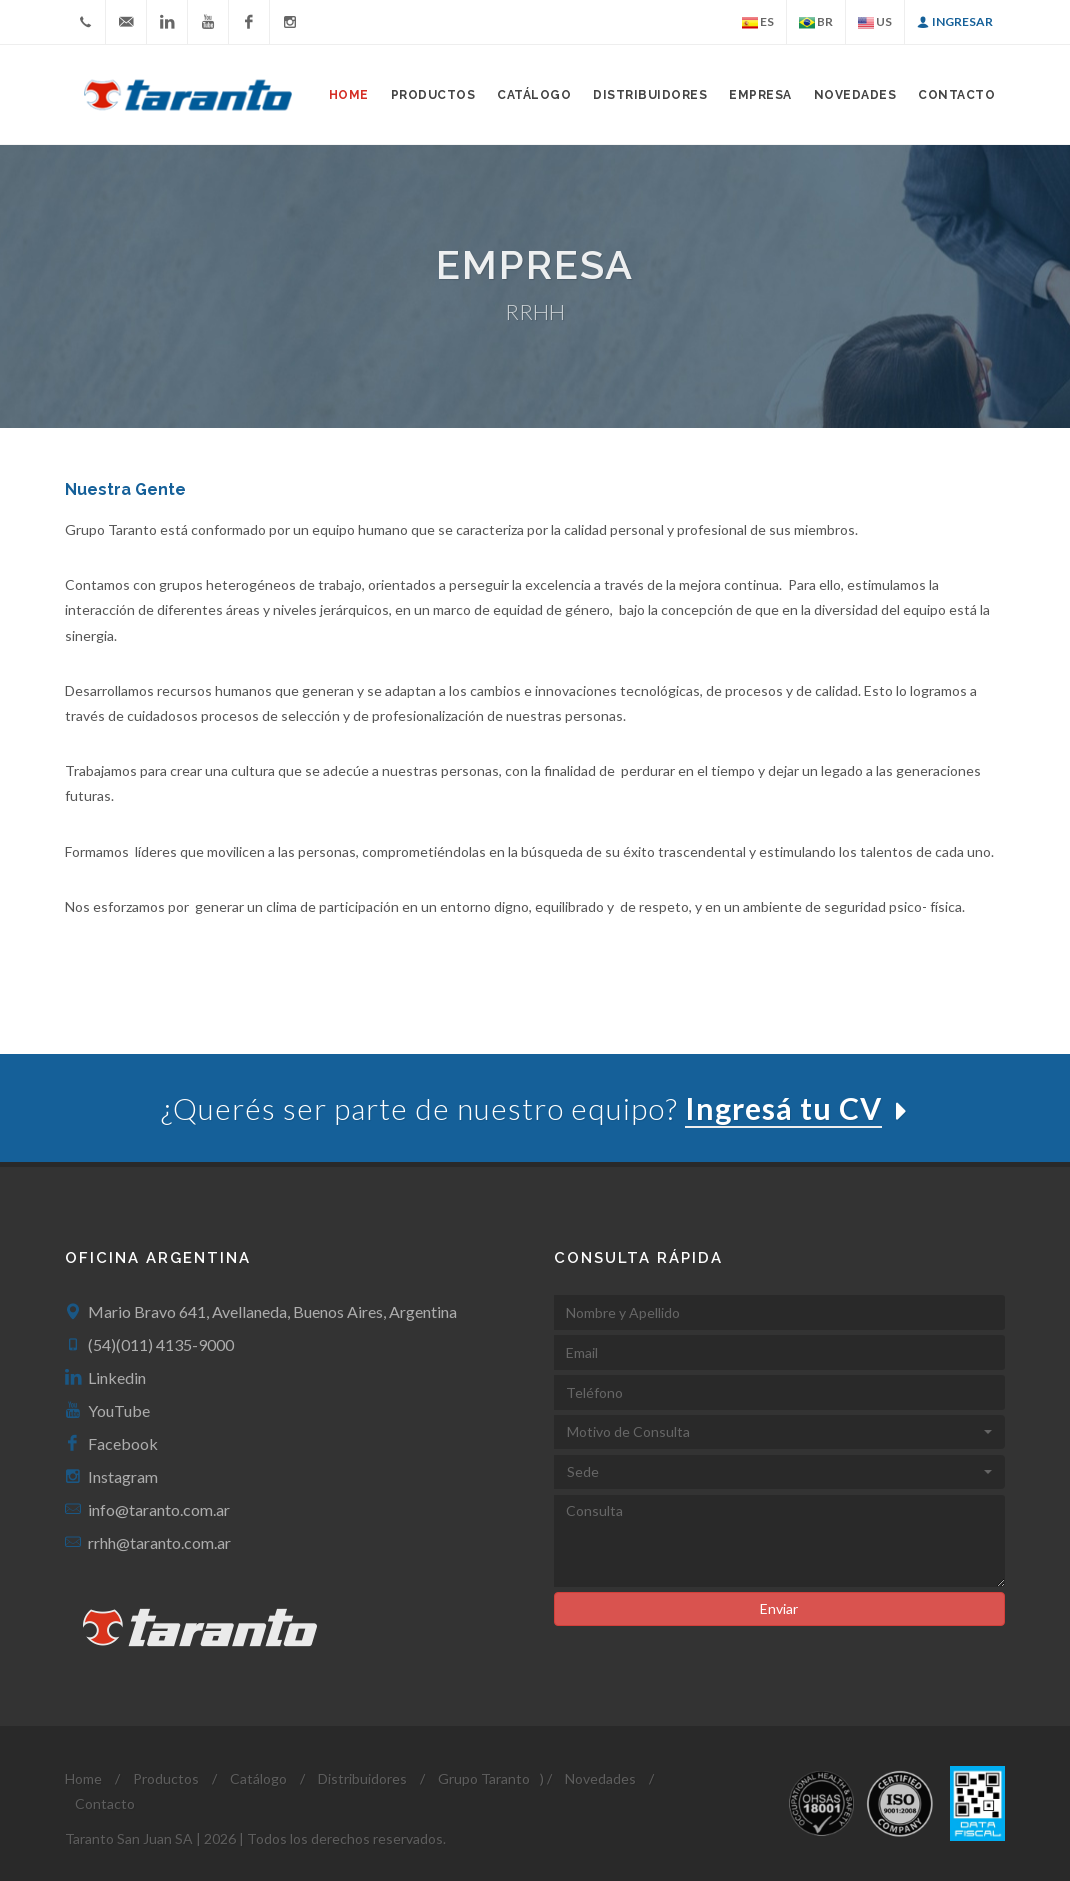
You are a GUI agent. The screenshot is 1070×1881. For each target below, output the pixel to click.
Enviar (779, 1608)
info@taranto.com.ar (159, 1509)
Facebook (123, 1443)
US (875, 22)
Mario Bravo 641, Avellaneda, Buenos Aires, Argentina (272, 1311)
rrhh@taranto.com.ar (159, 1542)
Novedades (855, 95)
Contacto (956, 95)
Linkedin (117, 1377)
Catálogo (534, 95)
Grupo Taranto (484, 1778)
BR (816, 22)
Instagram (123, 1476)
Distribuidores (650, 95)
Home (349, 95)
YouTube (119, 1410)
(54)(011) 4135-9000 (161, 1344)
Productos (166, 1778)
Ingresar (955, 22)
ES (758, 22)
